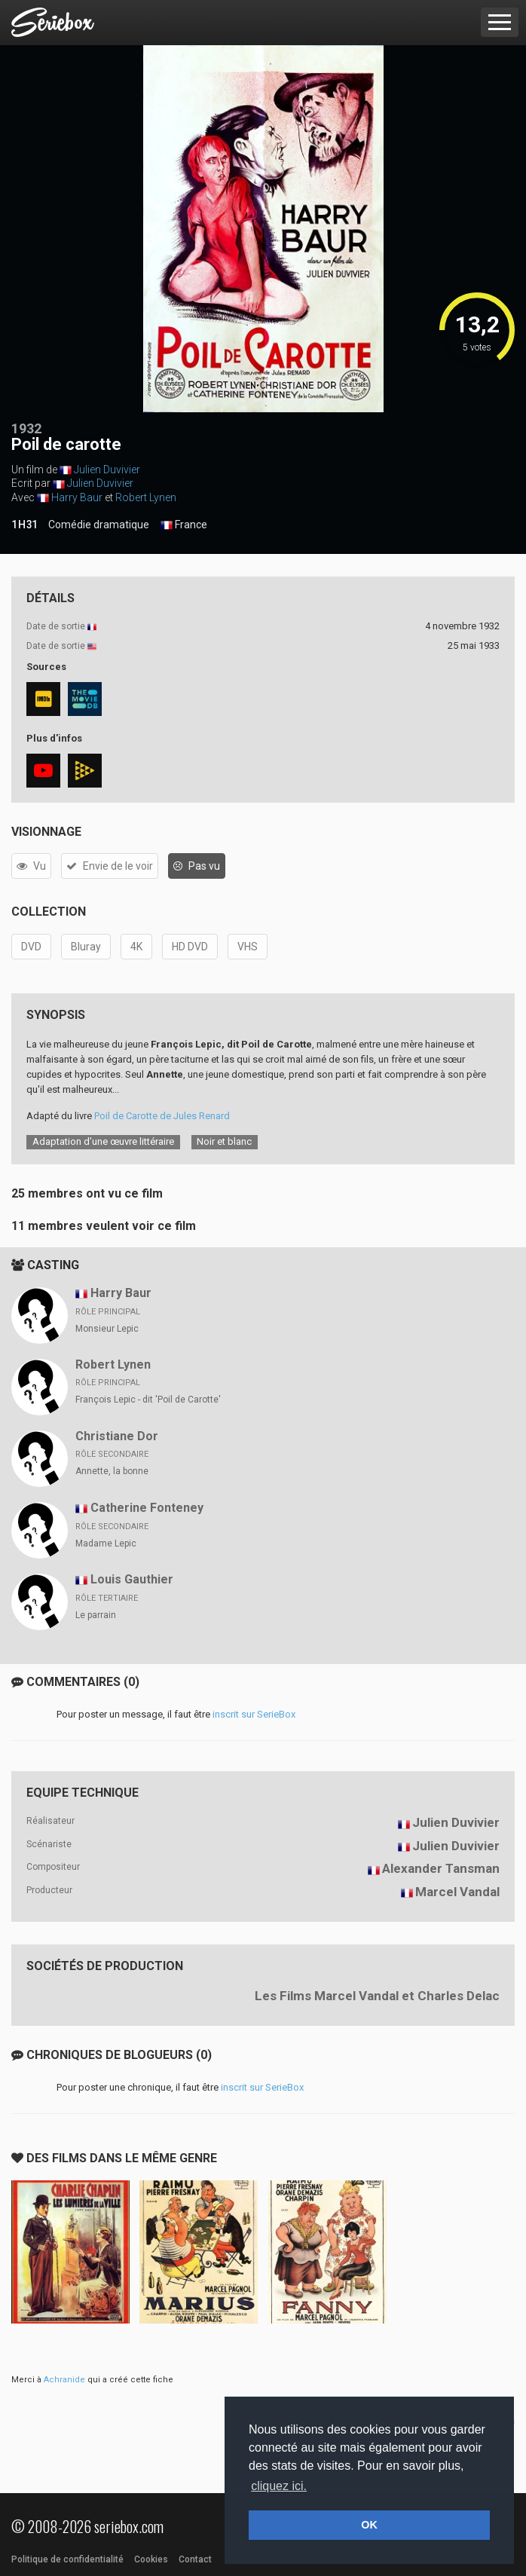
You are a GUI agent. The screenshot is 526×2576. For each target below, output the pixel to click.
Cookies (151, 2559)
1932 (26, 428)
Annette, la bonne (111, 1471)
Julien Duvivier (107, 469)
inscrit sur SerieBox (254, 1714)
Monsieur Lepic (107, 1328)
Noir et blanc (224, 1141)
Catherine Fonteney (146, 1508)
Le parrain (95, 1615)
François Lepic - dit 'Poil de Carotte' (148, 1399)
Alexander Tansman (441, 1868)
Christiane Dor (116, 1436)
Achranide (64, 2380)
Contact (195, 2559)
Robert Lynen (145, 497)
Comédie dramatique (98, 525)
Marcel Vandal (457, 1891)
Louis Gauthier (131, 1579)
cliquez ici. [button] (279, 2486)
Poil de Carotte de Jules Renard (162, 1115)
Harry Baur (76, 497)
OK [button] (369, 2525)
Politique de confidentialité (67, 2559)
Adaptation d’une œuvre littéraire (103, 1141)
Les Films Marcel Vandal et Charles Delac (377, 1995)
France (184, 525)
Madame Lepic (105, 1543)
